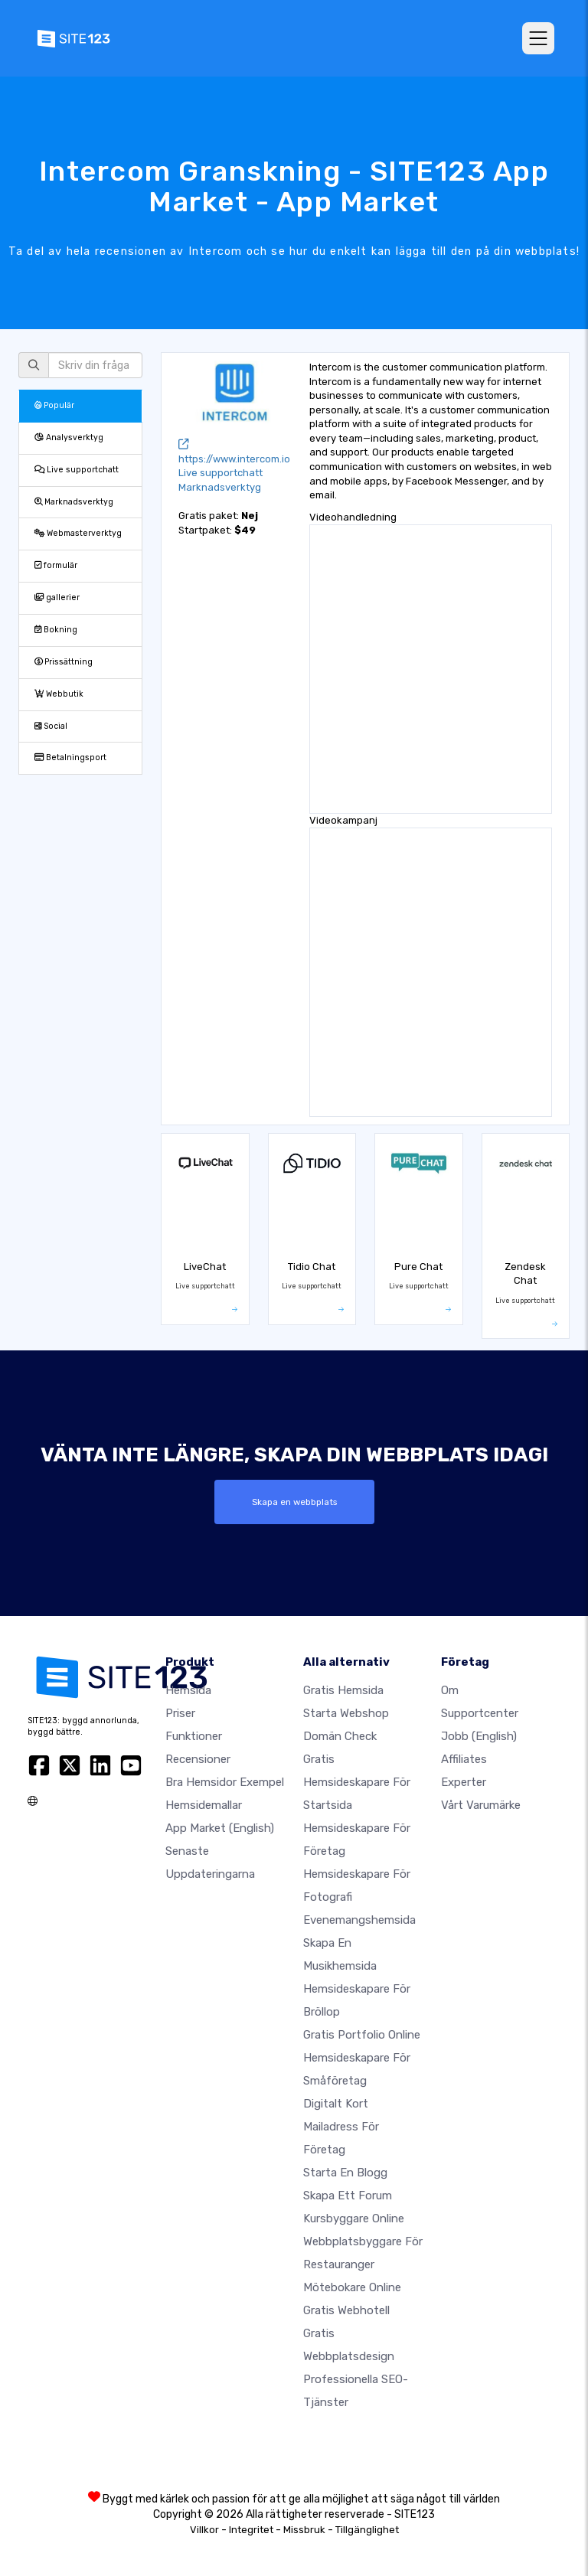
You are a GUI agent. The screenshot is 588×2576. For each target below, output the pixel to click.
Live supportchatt (76, 470)
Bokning (55, 630)
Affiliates (464, 1759)
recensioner (197, 1759)
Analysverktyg (68, 437)
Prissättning (63, 662)
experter (463, 1782)
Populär (54, 405)
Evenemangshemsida (359, 1920)
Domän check (340, 1736)
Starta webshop (346, 1713)
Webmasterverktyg (78, 533)
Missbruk (304, 2529)
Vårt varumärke (481, 1805)
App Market (219, 1828)
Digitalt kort (335, 2104)
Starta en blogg (345, 2172)
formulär (55, 565)
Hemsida (188, 1690)
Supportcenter (479, 1713)
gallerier (57, 597)
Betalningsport (70, 757)
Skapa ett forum (347, 2195)
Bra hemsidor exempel (224, 1782)
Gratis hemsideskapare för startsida (356, 1782)
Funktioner (193, 1736)
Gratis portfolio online (361, 2035)
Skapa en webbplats (294, 1502)
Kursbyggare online (353, 2218)
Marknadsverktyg (73, 502)
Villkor (204, 2529)
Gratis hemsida (343, 1690)
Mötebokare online (352, 2287)
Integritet (251, 2529)
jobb (479, 1736)
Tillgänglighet (367, 2529)
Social (50, 726)
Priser (180, 1713)
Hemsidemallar (203, 1805)
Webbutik (58, 694)
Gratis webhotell (346, 2310)
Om (450, 1690)
